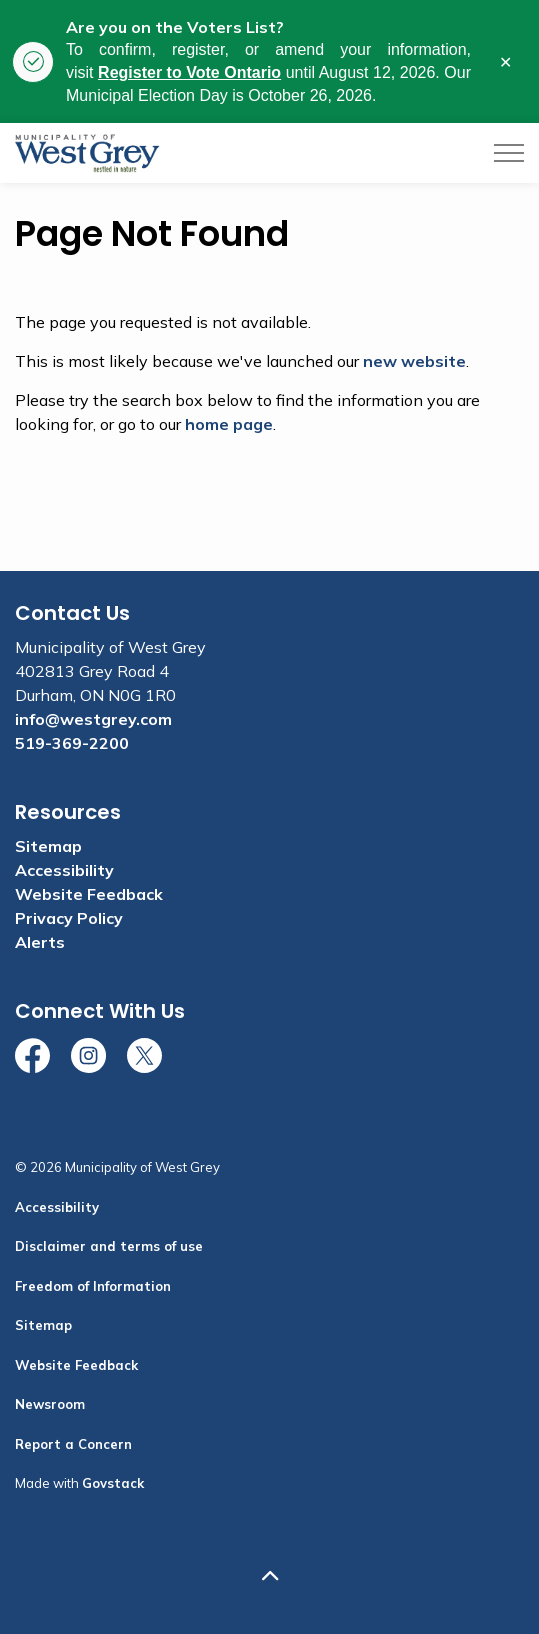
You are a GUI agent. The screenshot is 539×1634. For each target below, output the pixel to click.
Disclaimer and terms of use (109, 1246)
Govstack (113, 1483)
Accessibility (64, 870)
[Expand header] (509, 153)
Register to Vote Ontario (189, 72)
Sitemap (48, 846)
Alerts (40, 942)
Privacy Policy (69, 918)
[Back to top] (269, 1576)
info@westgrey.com (93, 719)
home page (229, 424)
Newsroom (50, 1404)
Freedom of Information (93, 1286)
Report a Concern (73, 1444)
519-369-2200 (72, 743)
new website (414, 361)
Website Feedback (89, 894)
